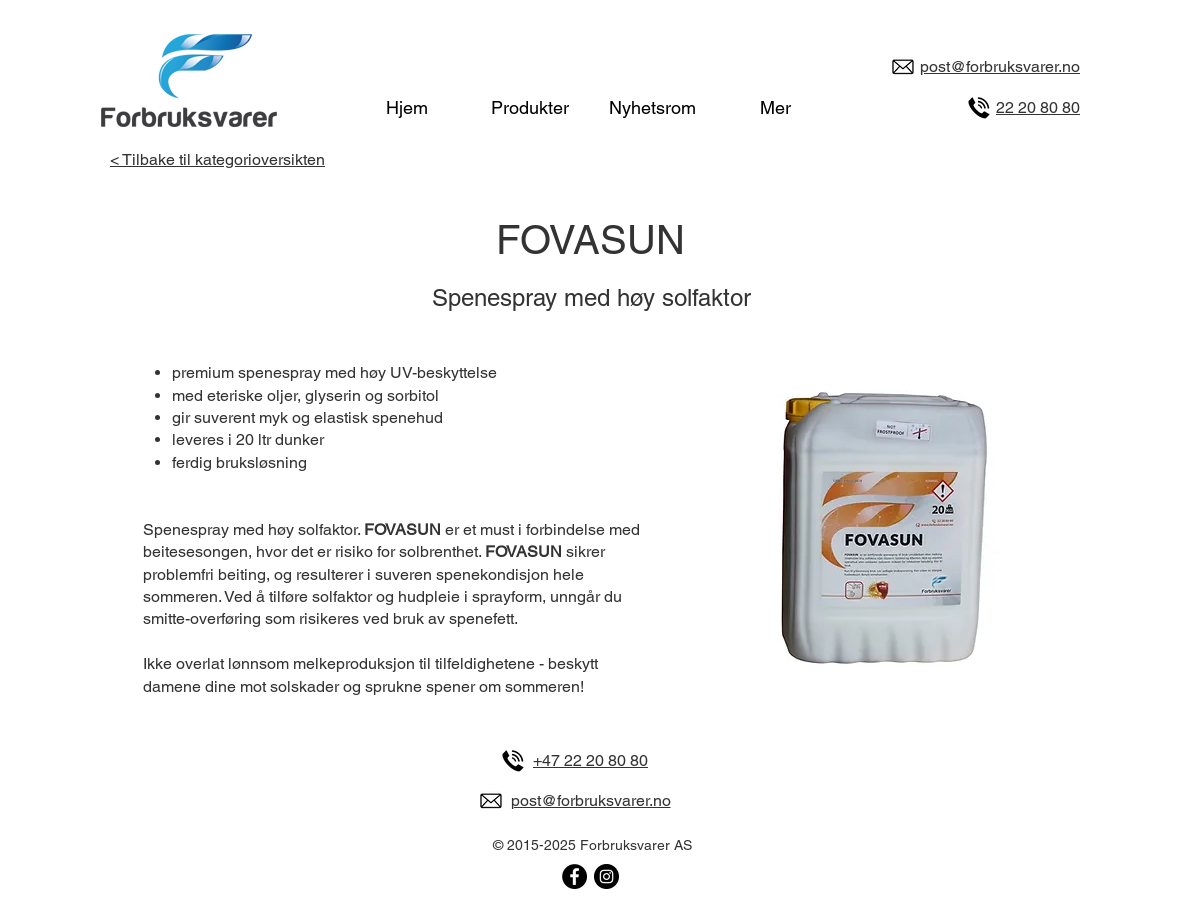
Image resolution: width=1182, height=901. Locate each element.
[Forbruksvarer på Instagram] (606, 876)
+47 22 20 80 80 (590, 760)
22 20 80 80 (1038, 107)
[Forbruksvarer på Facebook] (574, 876)
